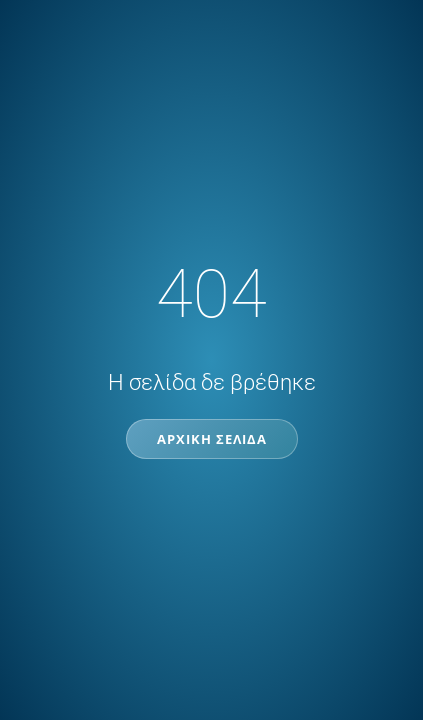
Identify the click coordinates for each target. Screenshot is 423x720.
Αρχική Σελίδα (212, 439)
